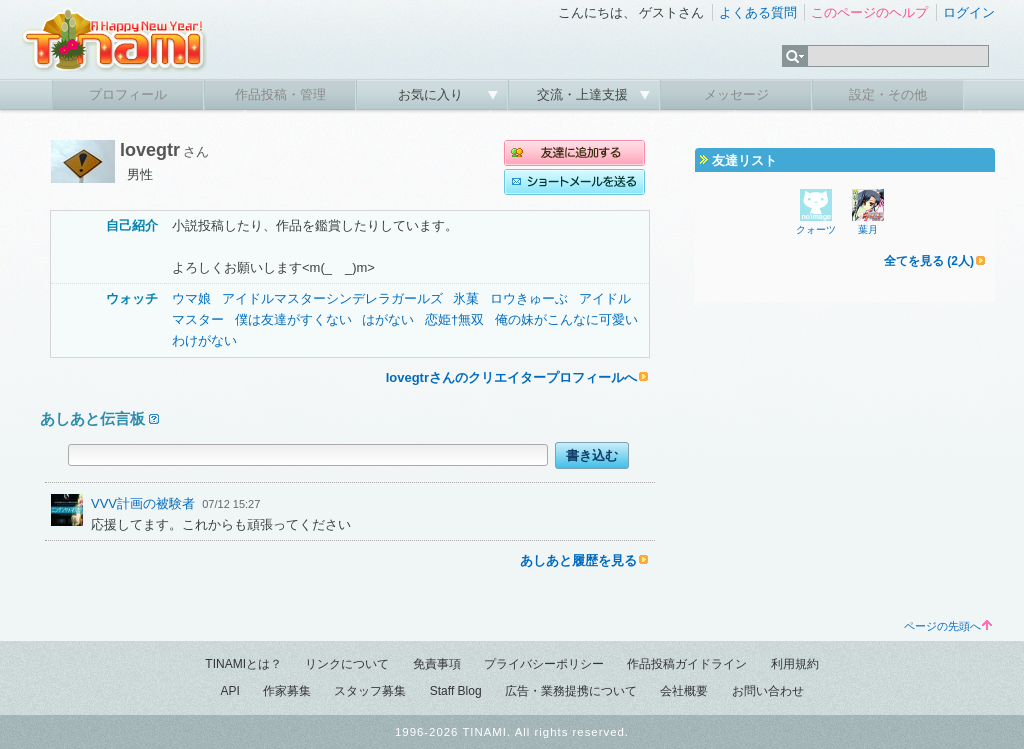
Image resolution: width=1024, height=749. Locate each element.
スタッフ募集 (370, 691)
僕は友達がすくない (293, 319)
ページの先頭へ (948, 626)
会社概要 (684, 691)
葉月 (868, 229)
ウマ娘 (191, 298)
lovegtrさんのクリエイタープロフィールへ (511, 377)
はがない (388, 319)
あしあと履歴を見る (578, 560)
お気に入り (432, 94)
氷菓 (466, 298)
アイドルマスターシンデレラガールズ (332, 298)
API (229, 691)
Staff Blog (456, 691)
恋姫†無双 (454, 319)
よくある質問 (758, 12)
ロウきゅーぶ (529, 298)
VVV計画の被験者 (143, 503)
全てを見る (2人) (929, 261)
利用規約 (795, 664)
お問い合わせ (768, 691)
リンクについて (347, 664)
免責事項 (437, 664)
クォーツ (816, 229)
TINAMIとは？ (243, 664)
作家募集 (287, 691)
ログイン (969, 12)
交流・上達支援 (584, 94)
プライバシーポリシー (544, 664)
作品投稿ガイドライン (687, 664)
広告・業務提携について (571, 691)
